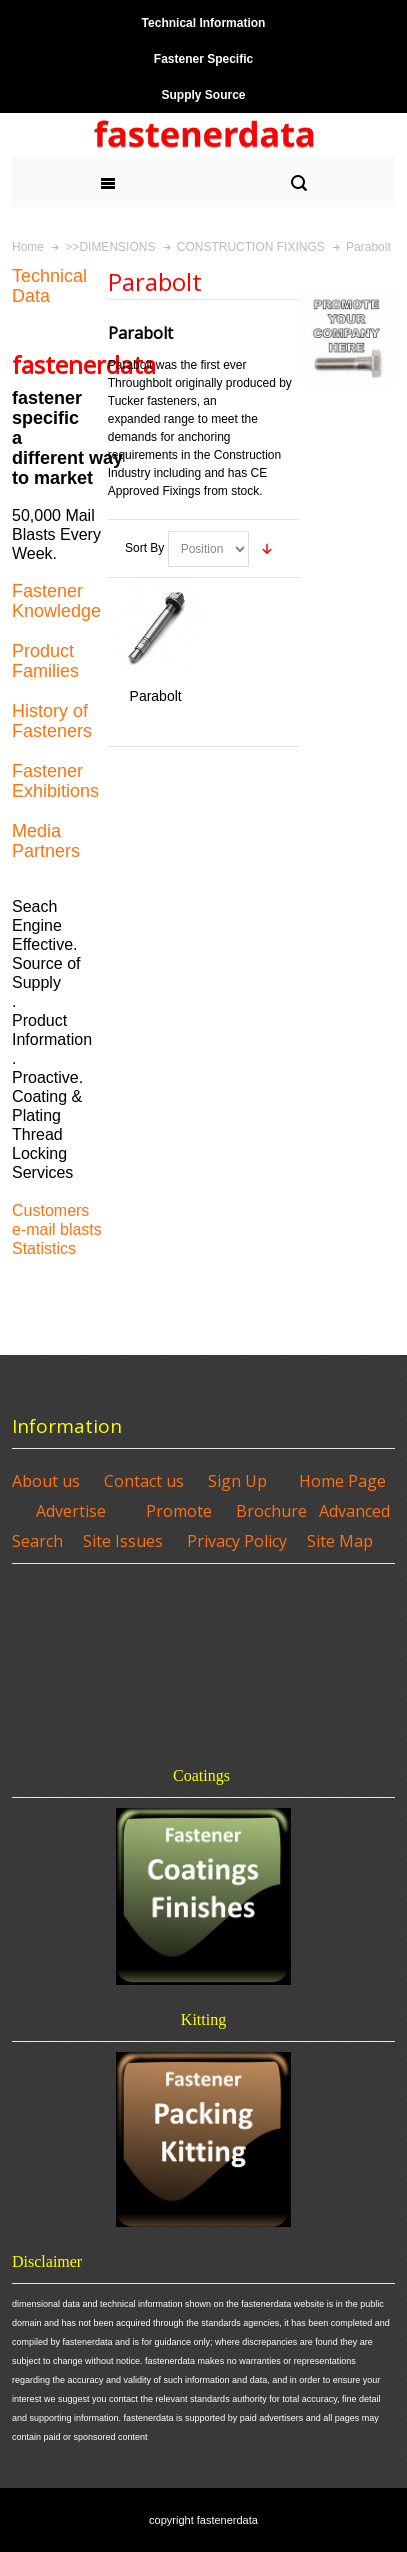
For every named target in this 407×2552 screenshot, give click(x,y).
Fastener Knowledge (56, 601)
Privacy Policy (237, 1541)
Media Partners (46, 841)
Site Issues (123, 1541)
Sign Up (237, 1481)
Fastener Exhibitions (55, 781)
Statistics (44, 1248)
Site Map (340, 1541)
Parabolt (156, 696)
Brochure (271, 1511)
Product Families (45, 661)
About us (46, 1481)
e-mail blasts (57, 1229)
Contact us (144, 1481)
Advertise (71, 1511)
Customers (50, 1210)
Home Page (342, 1481)
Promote (179, 1511)
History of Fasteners (52, 721)
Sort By (144, 548)
